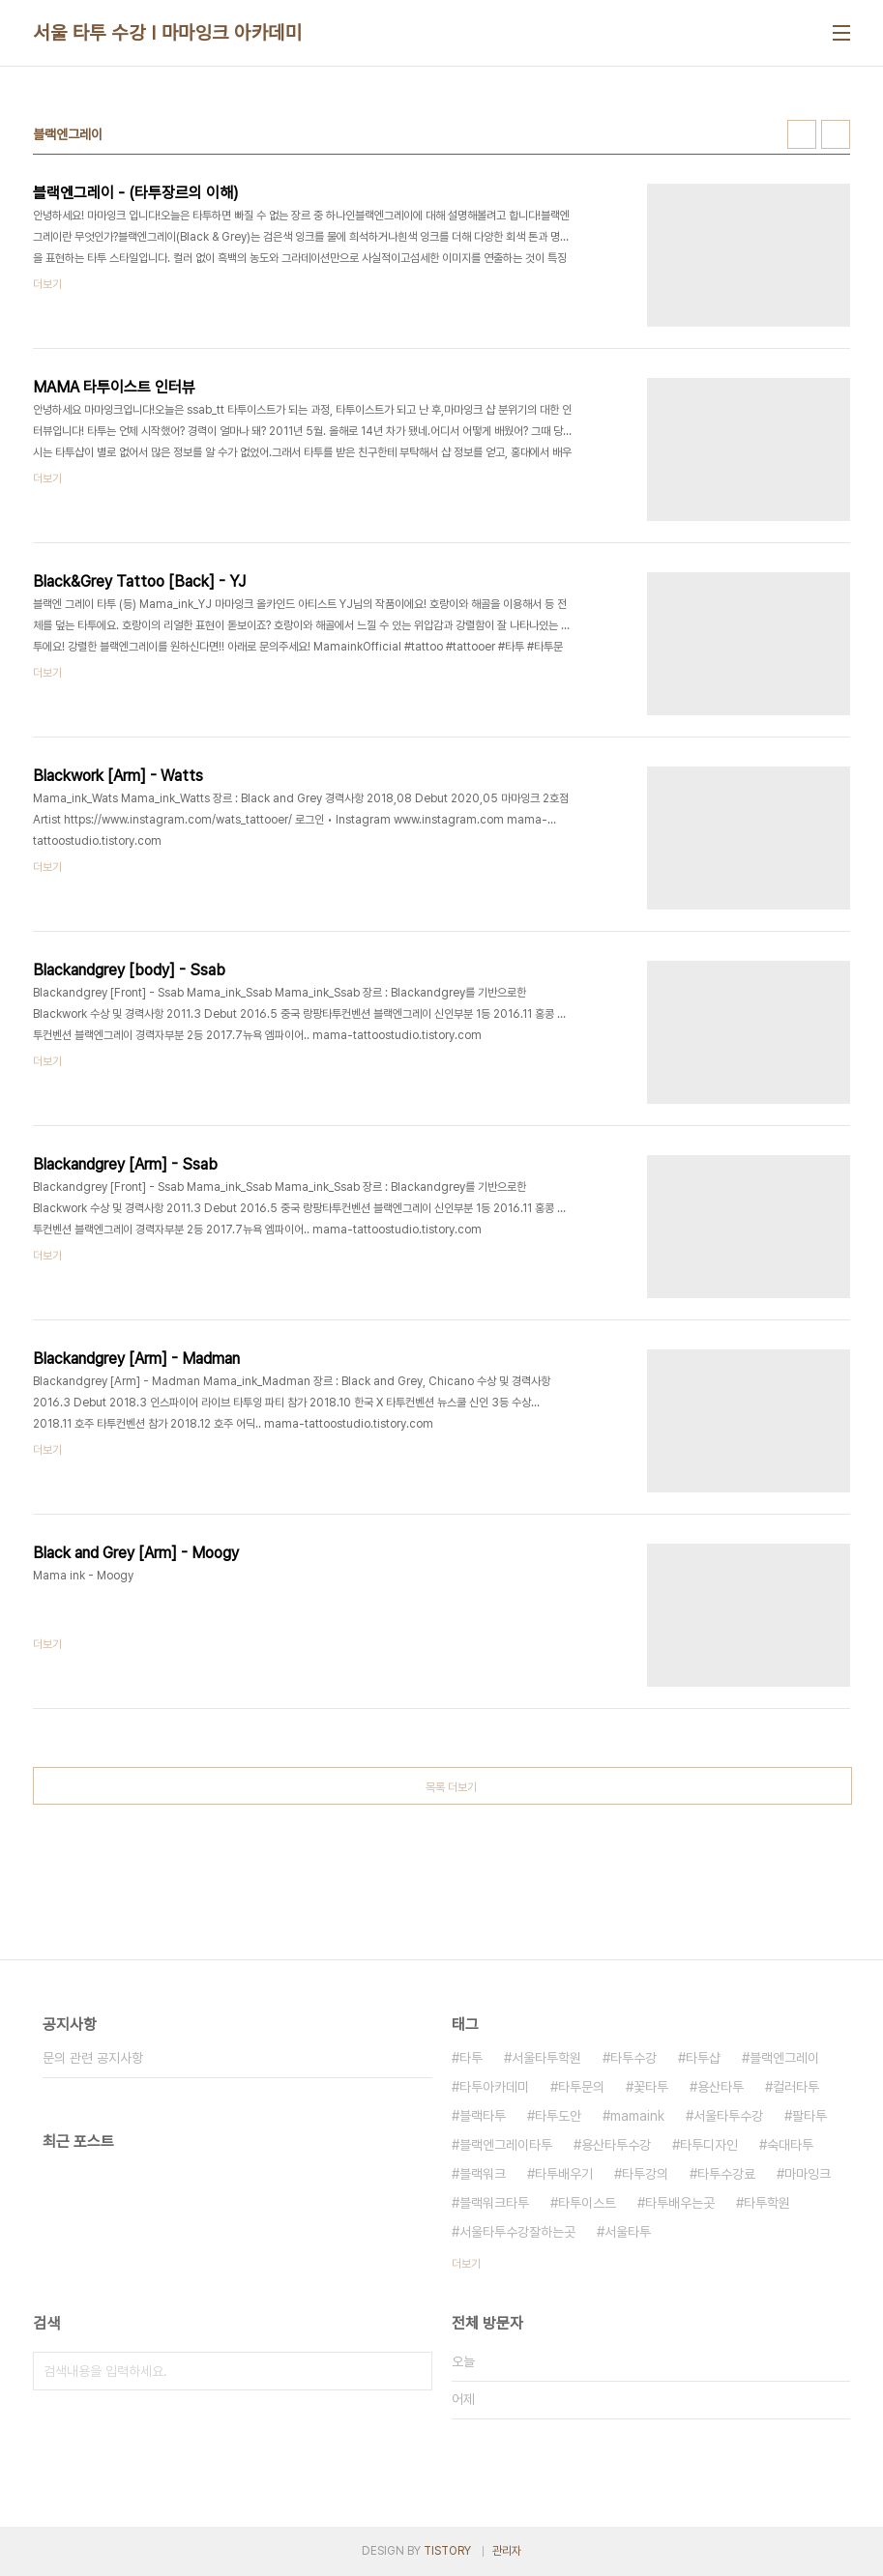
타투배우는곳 (680, 2203)
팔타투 (809, 2116)
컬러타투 (796, 2087)
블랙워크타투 (494, 2203)
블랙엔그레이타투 (505, 2145)
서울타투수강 (728, 2116)
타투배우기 (564, 2174)
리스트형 (835, 134)
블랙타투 (482, 2116)
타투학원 (767, 2203)
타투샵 (703, 2058)
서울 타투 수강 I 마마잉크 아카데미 (167, 32)
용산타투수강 (616, 2145)
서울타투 (627, 2232)
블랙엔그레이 (784, 2058)
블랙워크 (482, 2174)
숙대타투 (790, 2145)
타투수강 (633, 2058)
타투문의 (581, 2087)
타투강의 (645, 2174)
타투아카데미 (494, 2087)
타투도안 (558, 2116)
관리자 (506, 2551)
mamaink (637, 2116)
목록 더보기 (451, 1787)
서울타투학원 (546, 2058)
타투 (471, 2058)
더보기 (466, 2264)
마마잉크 (807, 2174)
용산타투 (720, 2087)
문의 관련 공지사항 (93, 2058)
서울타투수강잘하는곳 (517, 2232)
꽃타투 (650, 2087)
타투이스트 (587, 2203)
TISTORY (447, 2551)
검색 (413, 2371)
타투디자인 (709, 2145)
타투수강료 (726, 2174)
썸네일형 (801, 134)
